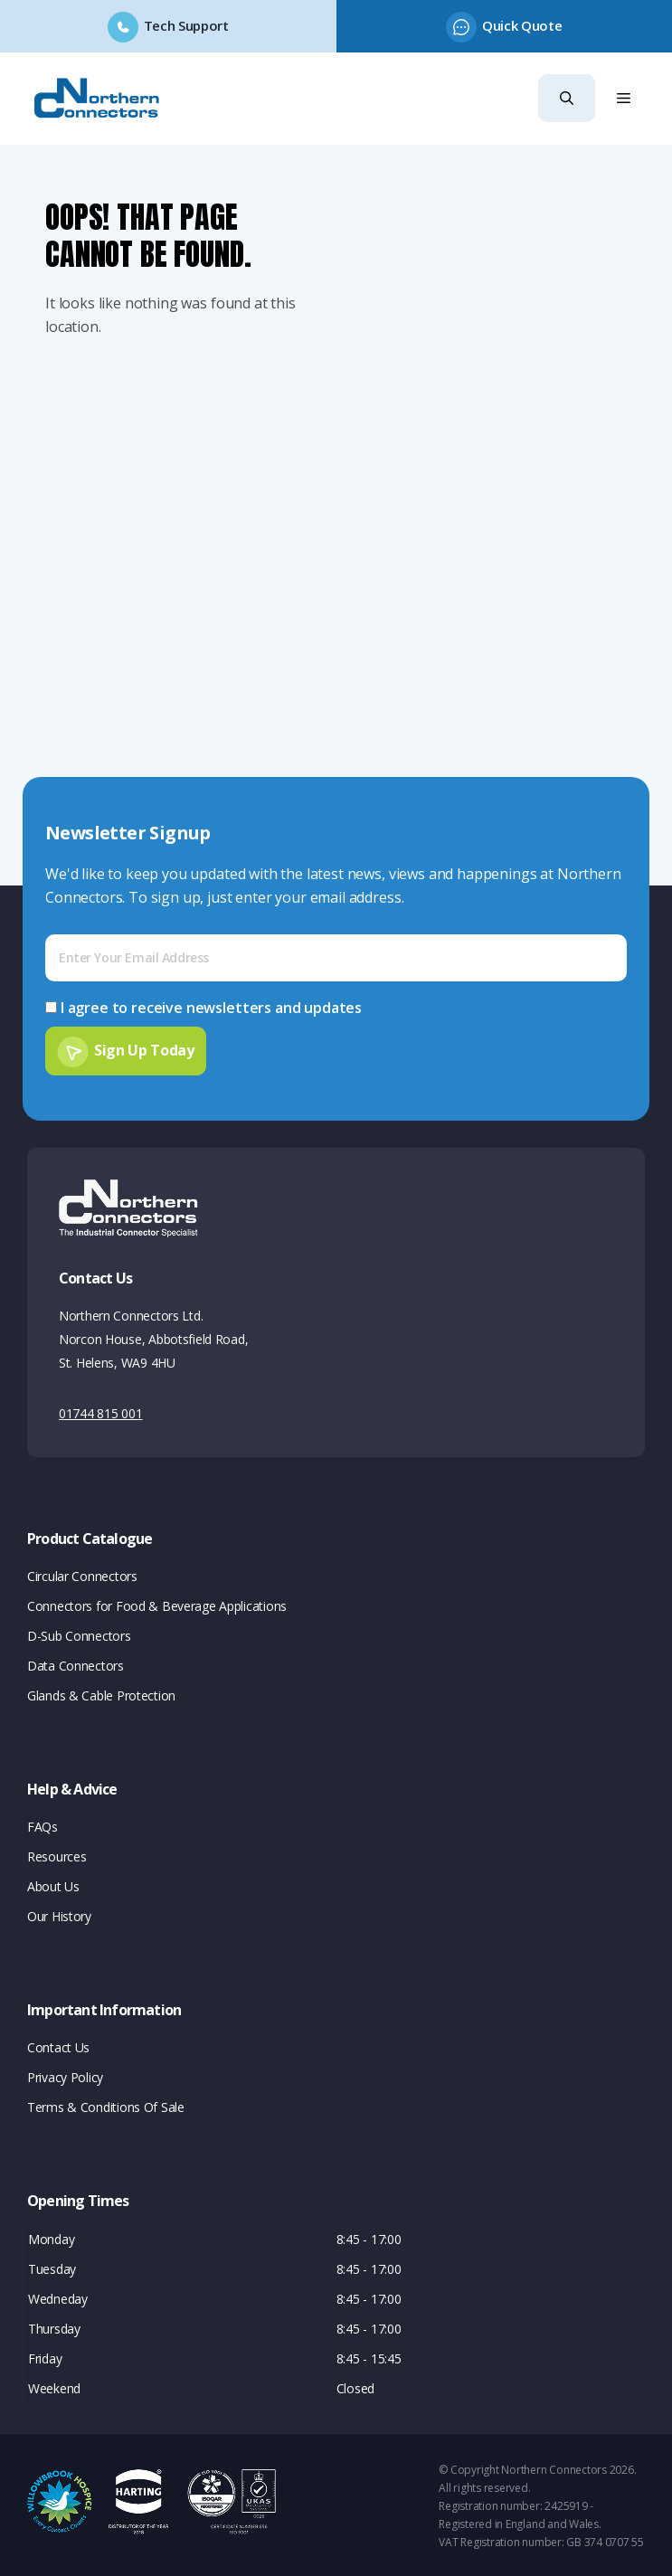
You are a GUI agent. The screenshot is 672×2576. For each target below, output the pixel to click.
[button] (566, 98)
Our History (59, 1913)
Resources (56, 1853)
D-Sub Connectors (79, 1633)
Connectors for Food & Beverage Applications (157, 1603)
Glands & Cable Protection (101, 1692)
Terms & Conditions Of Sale (106, 2104)
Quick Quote (522, 25)
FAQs (42, 1824)
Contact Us (58, 2044)
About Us (53, 1883)
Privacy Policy (65, 2074)
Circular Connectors (82, 1573)
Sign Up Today (144, 1047)
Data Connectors (75, 1663)
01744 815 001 (100, 1410)
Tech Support (186, 25)
